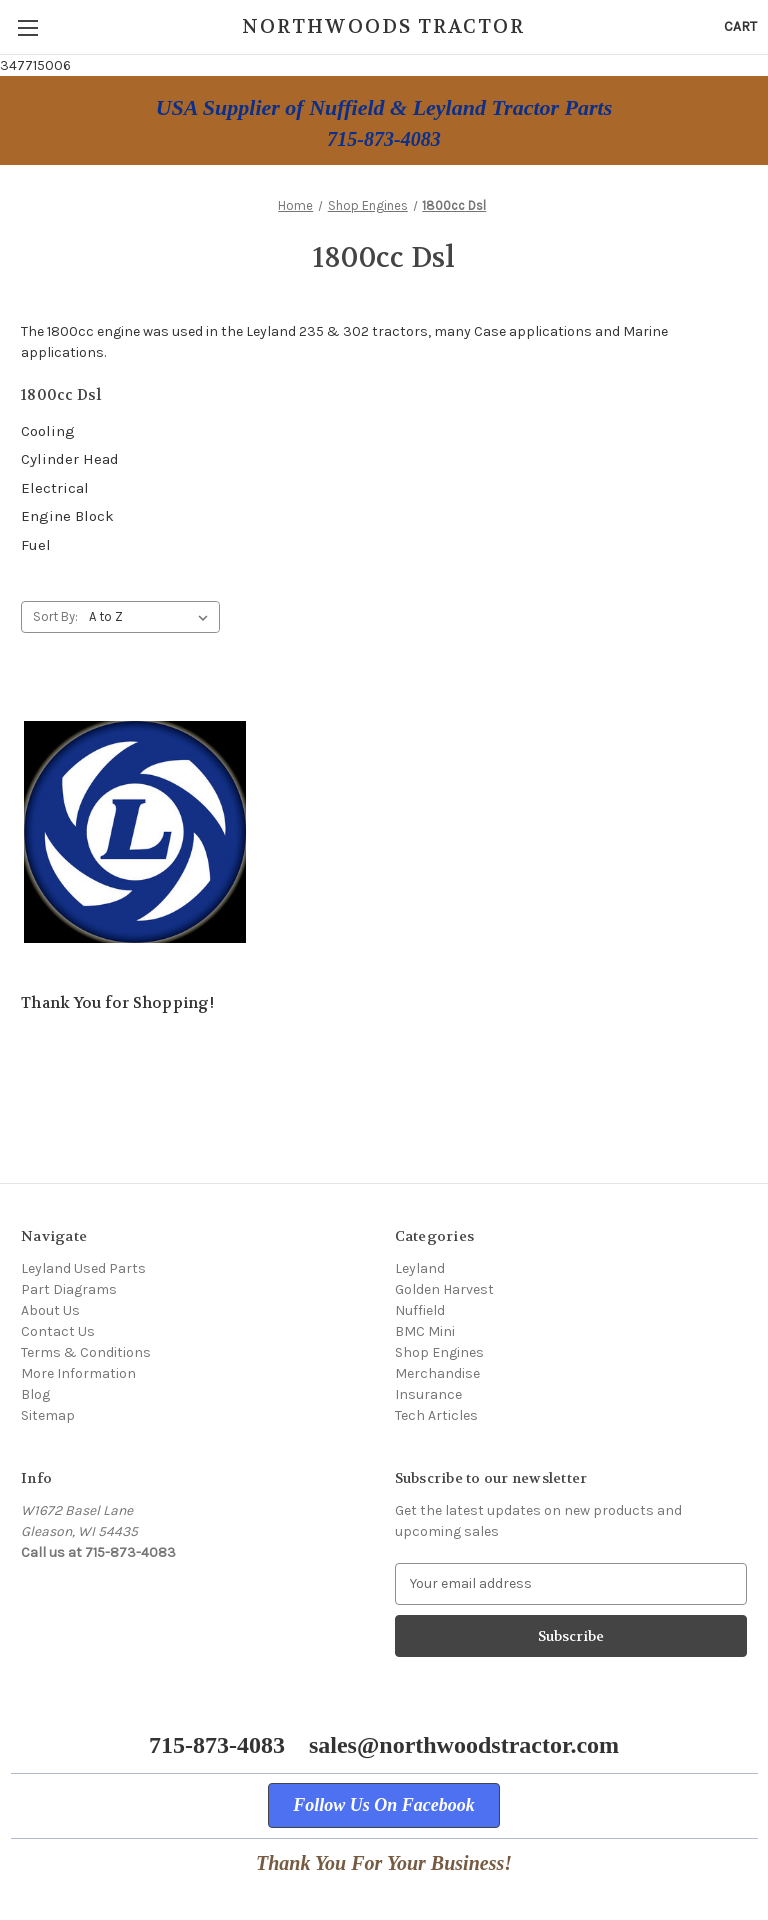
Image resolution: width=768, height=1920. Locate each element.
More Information (78, 1373)
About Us (50, 1310)
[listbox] (152, 617)
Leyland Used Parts (83, 1268)
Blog (35, 1394)
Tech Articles (436, 1415)
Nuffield (420, 1310)
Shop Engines (439, 1352)
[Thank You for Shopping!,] (135, 831)
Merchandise (437, 1373)
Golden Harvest (444, 1289)
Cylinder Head (70, 459)
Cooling (48, 431)
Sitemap (48, 1415)
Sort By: (55, 616)
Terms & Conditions (86, 1352)
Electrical (55, 488)
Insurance (428, 1394)
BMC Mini (425, 1331)
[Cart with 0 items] (740, 26)
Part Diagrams (69, 1289)
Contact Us (58, 1331)
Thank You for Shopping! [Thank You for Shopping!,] (117, 1003)
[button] (384, 1805)
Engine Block (67, 516)
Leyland (420, 1268)
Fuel (36, 545)
